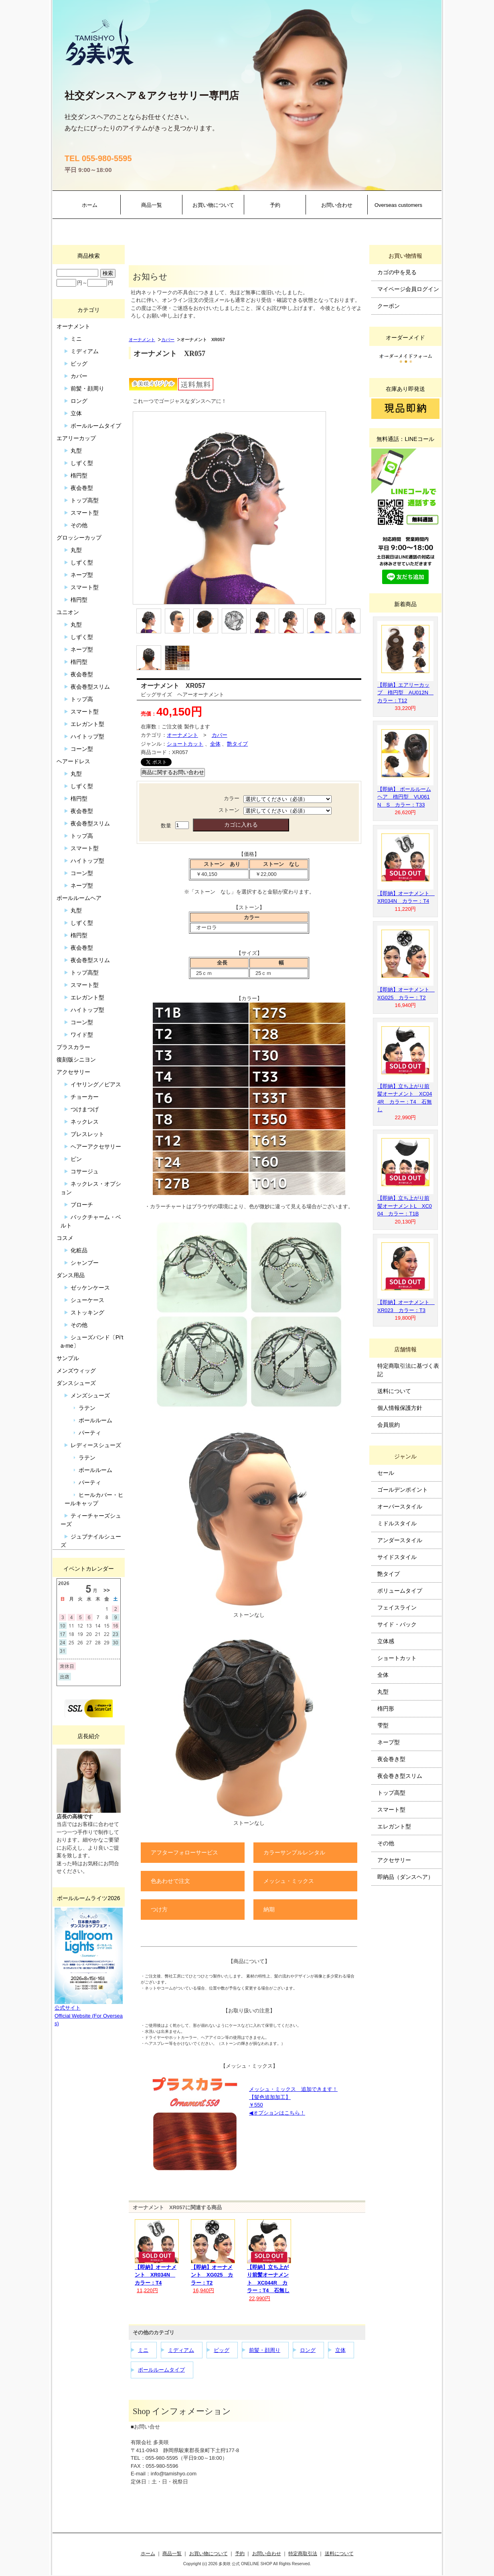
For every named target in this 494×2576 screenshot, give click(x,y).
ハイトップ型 (87, 736)
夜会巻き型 (391, 1759)
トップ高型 (85, 500)
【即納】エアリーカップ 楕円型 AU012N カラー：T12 (405, 693)
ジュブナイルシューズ (91, 1540)
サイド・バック (397, 1624)
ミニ (143, 2350)
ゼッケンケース (90, 1287)
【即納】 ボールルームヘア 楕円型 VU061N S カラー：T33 (404, 797)
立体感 (385, 1641)
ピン (76, 1159)
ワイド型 (82, 1034)
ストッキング (87, 1312)
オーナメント (142, 339)
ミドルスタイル (397, 1523)
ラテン (87, 1408)
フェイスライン (397, 1607)
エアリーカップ (76, 438)
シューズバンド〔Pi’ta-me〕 (92, 1341)
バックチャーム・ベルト (91, 1221)
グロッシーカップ (79, 537)
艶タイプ (237, 744)
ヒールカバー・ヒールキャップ (94, 1499)
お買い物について (213, 205)
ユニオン (68, 612)
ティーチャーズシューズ (91, 1519)
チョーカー (85, 1097)
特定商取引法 (302, 2553)
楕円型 (79, 475)
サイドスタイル (397, 1557)
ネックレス (85, 1121)
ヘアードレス (73, 761)
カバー (167, 339)
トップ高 (82, 699)
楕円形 (385, 1708)
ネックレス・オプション (91, 1188)
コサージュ (85, 1171)
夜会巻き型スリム (399, 1776)
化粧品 (79, 1250)
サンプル (68, 1358)
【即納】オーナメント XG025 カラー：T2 (212, 2275)
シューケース (87, 1300)
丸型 (76, 450)
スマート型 (85, 513)
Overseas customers (398, 205)
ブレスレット (87, 1134)
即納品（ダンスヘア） (405, 1877)
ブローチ (82, 1204)
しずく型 (82, 463)
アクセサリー (73, 1072)
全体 (215, 744)
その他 (79, 525)
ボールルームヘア (79, 898)
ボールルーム (95, 1420)
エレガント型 (87, 724)
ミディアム (181, 2350)
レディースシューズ (96, 1445)
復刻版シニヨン (76, 1059)
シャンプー (85, 1263)
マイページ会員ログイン (408, 289)
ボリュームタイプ (399, 1590)
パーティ (90, 1433)
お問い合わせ (336, 205)
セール (385, 1473)
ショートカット (185, 744)
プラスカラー (73, 1047)
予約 (275, 205)
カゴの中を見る (397, 272)
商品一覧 (151, 205)
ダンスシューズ (76, 1383)
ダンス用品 (71, 1275)
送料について (394, 1391)
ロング (308, 2350)
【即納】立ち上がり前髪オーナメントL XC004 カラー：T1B (404, 1206)
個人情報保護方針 (399, 1408)
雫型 (383, 1725)
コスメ (65, 1238)
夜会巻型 (82, 488)
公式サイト (68, 2008)
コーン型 (82, 749)
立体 (340, 2350)
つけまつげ (85, 1109)
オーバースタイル (399, 1506)
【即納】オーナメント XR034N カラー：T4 (155, 2275)
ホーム (89, 205)
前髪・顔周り (264, 2350)
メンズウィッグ (76, 1370)
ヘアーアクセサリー (96, 1146)
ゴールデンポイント (402, 1489)
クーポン (388, 306)
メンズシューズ (90, 1395)
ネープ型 (82, 575)
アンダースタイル (399, 1540)
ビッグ (221, 2350)
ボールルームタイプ (161, 2370)
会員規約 (388, 1424)
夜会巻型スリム (90, 686)
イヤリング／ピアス (96, 1084)
